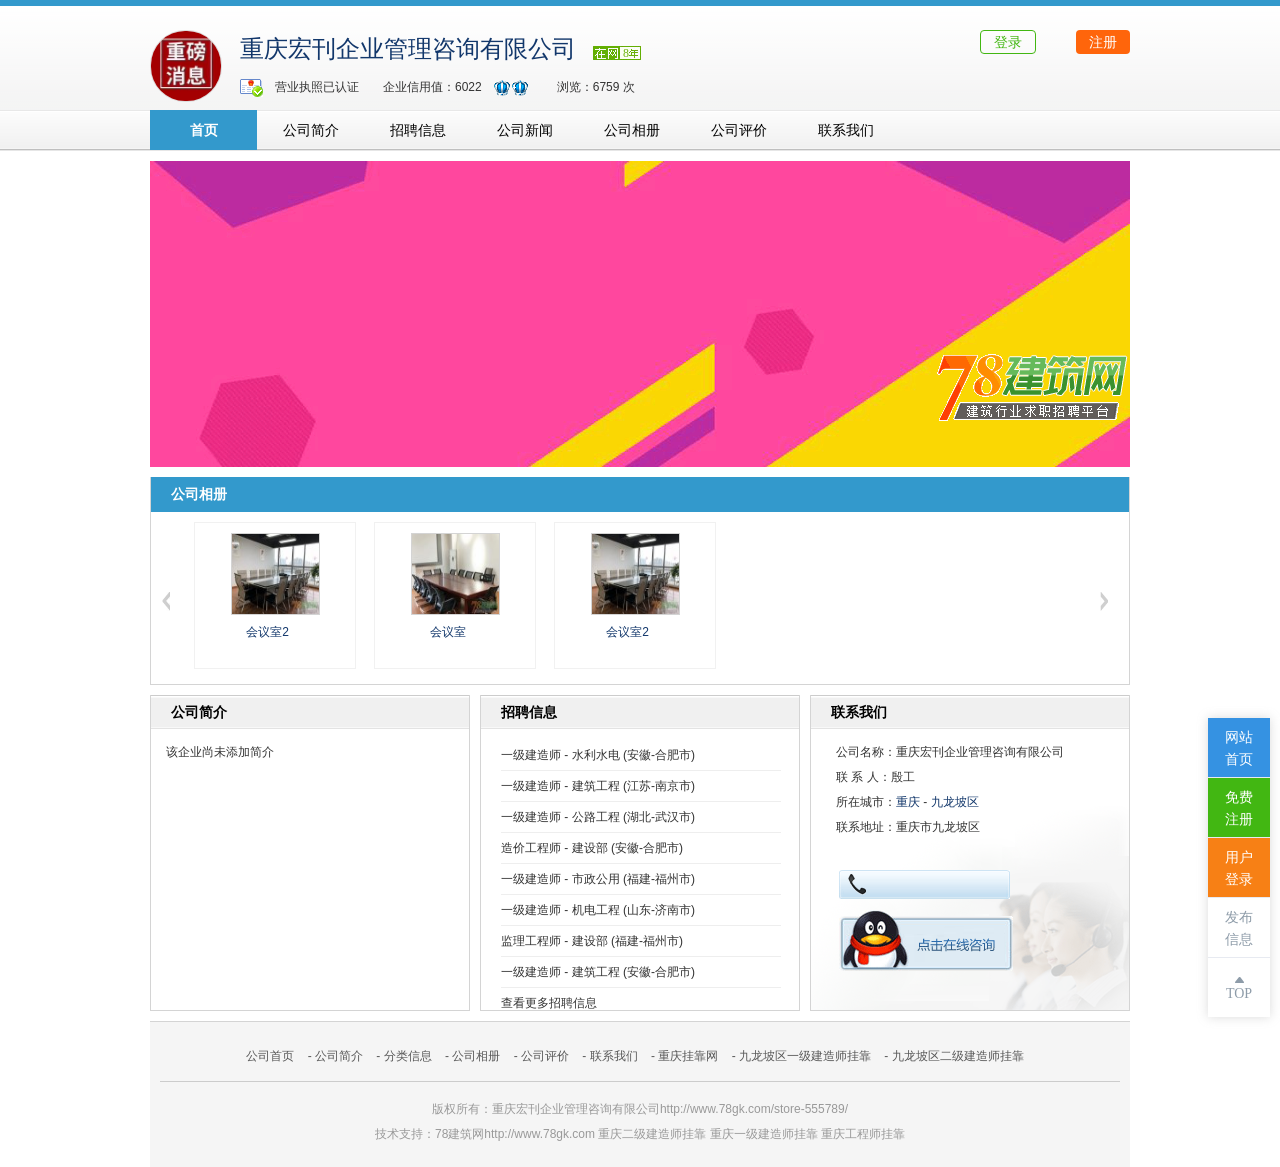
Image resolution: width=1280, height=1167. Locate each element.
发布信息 (1239, 928)
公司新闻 (525, 130)
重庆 (908, 802)
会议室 (448, 632)
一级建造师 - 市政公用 (560, 879)
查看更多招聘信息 (549, 1003)
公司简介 (311, 130)
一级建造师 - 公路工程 (560, 817)
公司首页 (270, 1056)
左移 (166, 601)
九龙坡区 (955, 802)
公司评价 (739, 130)
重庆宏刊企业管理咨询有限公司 (408, 49)
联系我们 (846, 130)
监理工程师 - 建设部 (554, 941)
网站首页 (1239, 748)
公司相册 (632, 130)
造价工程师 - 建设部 (554, 848)
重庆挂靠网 (688, 1056)
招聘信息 (418, 130)
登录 (1008, 42)
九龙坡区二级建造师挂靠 (958, 1056)
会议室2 (267, 632)
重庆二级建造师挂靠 (652, 1134)
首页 (204, 130)
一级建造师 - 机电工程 (560, 910)
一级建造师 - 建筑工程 (560, 786)
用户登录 (1239, 868)
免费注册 (1239, 808)
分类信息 (408, 1056)
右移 (1104, 601)
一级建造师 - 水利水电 (560, 755)
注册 (1103, 42)
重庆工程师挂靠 (863, 1134)
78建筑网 (459, 1134)
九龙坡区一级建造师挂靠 (805, 1056)
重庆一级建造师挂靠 (764, 1134)
